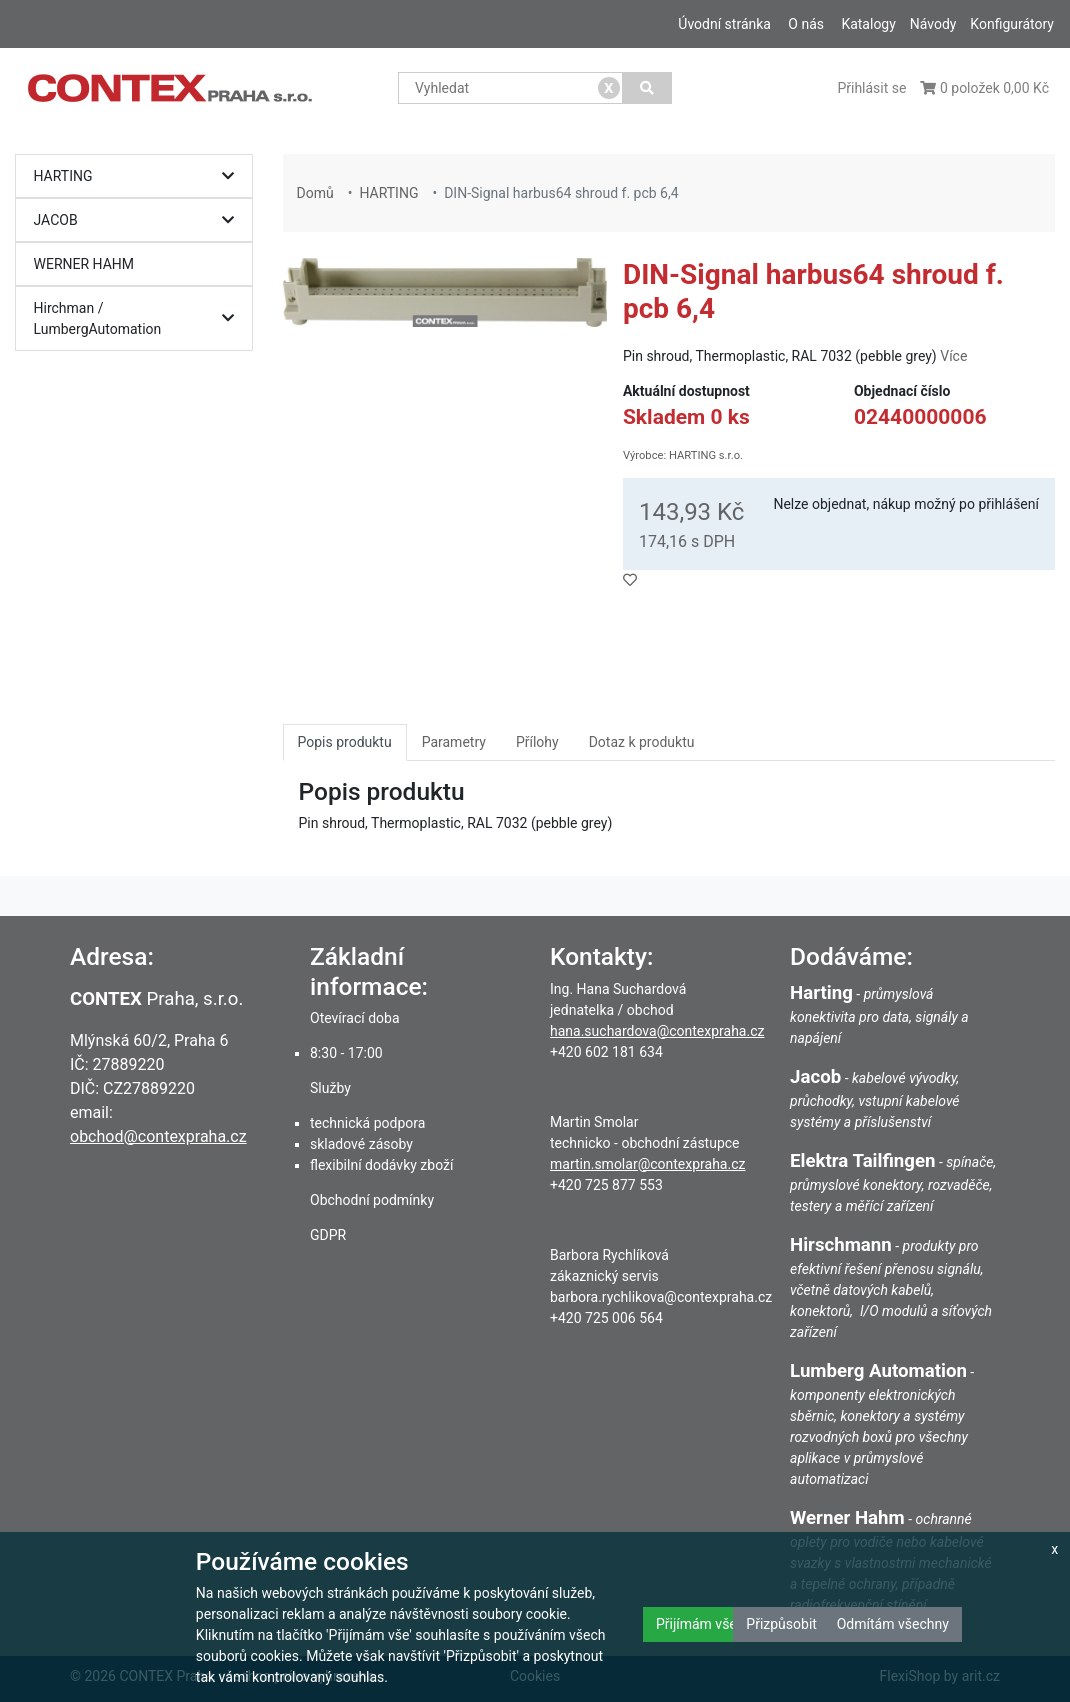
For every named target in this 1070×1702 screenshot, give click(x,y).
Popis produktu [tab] (345, 742)
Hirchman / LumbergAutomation (139, 318)
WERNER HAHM (84, 264)
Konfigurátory (1012, 24)
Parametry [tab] (454, 742)
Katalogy (868, 24)
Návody (933, 24)
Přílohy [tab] (537, 742)
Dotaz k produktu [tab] (642, 742)
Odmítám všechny (893, 1624)
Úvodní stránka (724, 24)
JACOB (139, 220)
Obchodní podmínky (372, 1200)
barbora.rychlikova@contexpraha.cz (661, 1297)
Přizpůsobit (781, 1624)
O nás (806, 24)
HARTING (139, 176)
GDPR (328, 1235)
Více (953, 356)
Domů (315, 193)
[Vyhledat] (647, 88)
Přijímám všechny (711, 1624)
